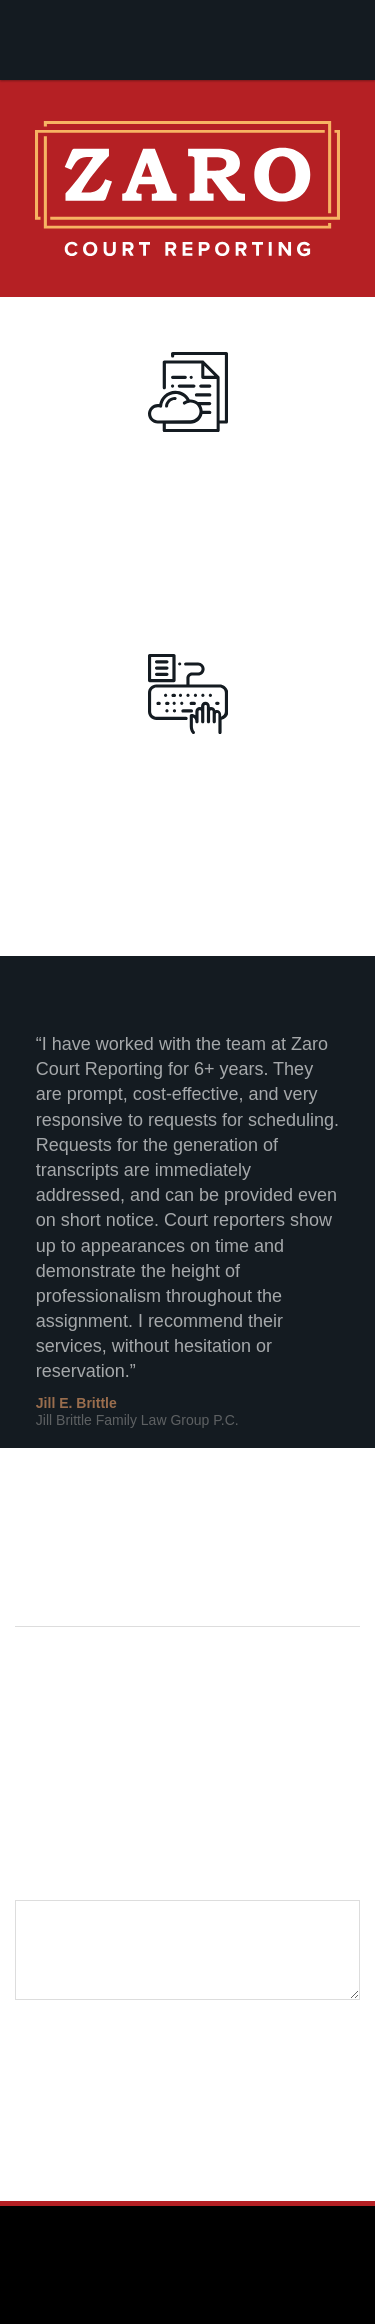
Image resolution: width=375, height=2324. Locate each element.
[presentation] (167, 2043)
